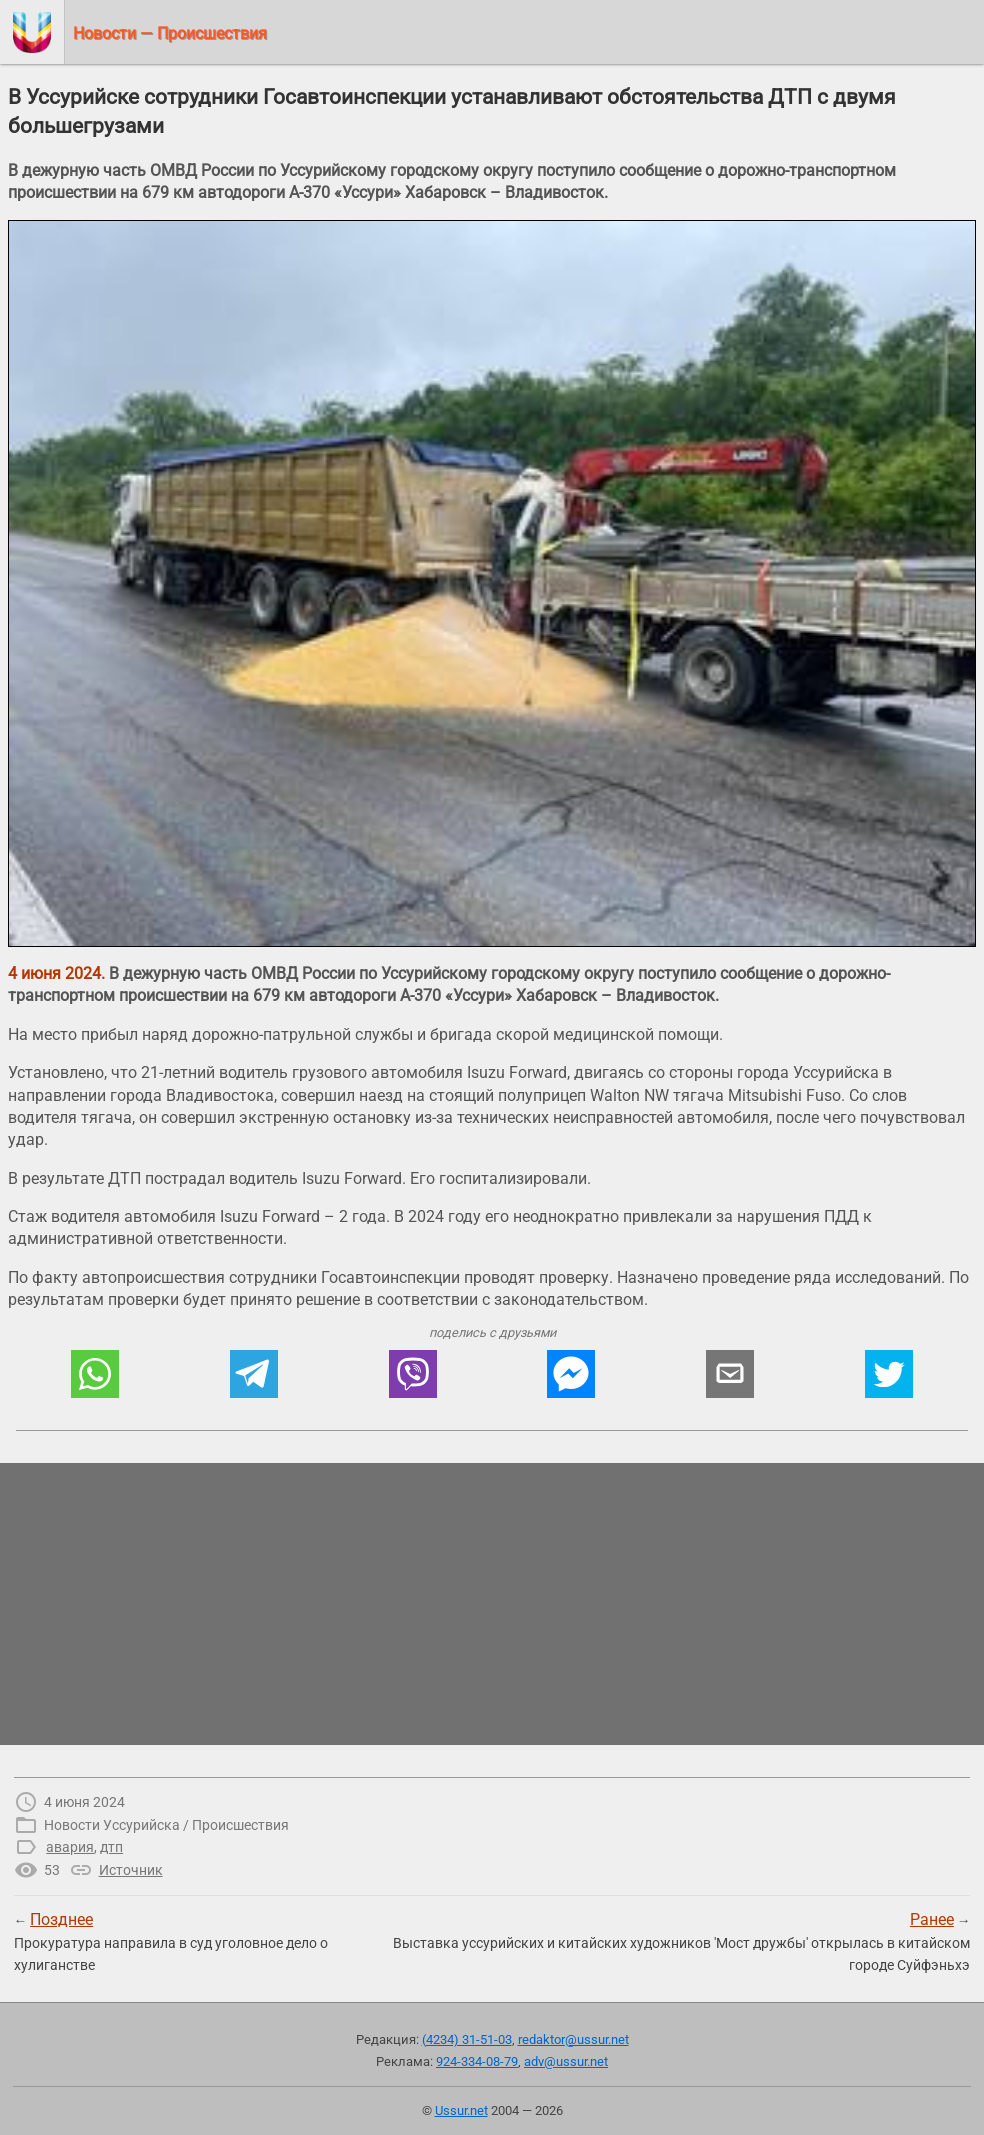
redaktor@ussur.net (573, 2039)
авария (70, 1847)
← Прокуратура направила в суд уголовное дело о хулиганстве (171, 1941)
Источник (131, 1870)
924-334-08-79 (477, 2061)
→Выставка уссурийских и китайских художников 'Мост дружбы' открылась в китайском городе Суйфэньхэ (681, 1941)
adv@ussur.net (566, 2061)
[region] (492, 1604)
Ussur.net (461, 2110)
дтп (111, 1847)
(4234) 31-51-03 (467, 2039)
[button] (95, 1374)
